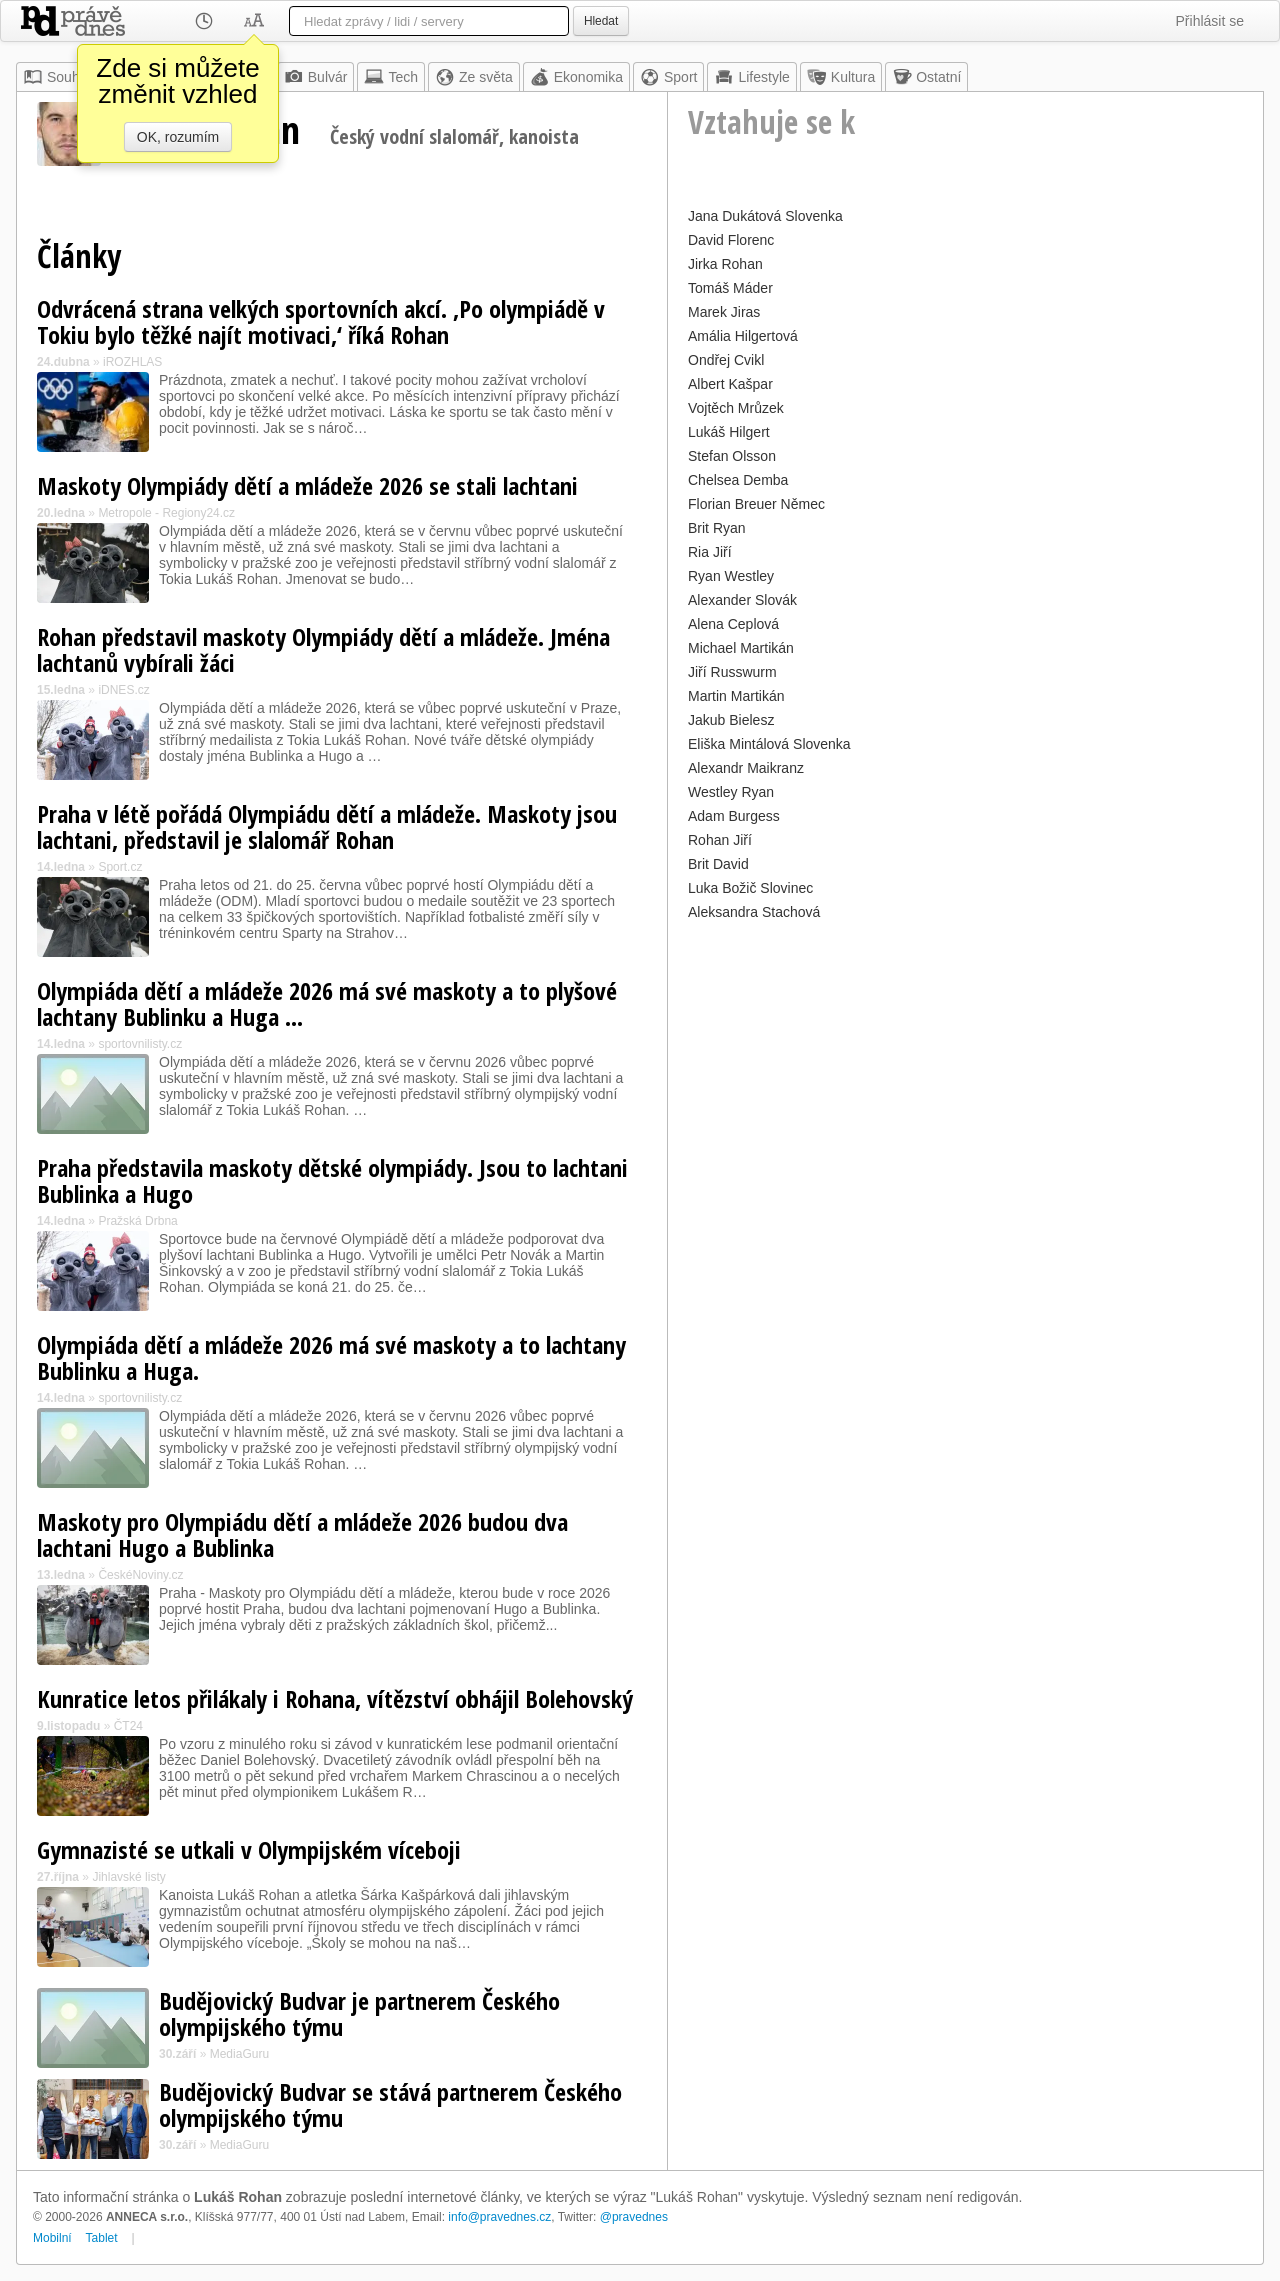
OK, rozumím (178, 137)
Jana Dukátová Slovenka (765, 216)
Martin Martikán (736, 696)
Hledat (601, 21)
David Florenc (731, 240)
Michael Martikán (741, 648)
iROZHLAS (132, 362)
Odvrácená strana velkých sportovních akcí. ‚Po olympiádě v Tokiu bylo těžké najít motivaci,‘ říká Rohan (321, 321)
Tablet (102, 2238)
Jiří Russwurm (732, 672)
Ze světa (474, 77)
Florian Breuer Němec (756, 504)
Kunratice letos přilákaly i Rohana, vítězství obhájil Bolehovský (335, 1698)
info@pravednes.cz (499, 2217)
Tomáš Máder (730, 288)
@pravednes (634, 2217)
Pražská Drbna (137, 1221)
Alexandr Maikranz (746, 768)
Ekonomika (576, 77)
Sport (668, 77)
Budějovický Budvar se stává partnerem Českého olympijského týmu (390, 2104)
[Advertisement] (965, 1066)
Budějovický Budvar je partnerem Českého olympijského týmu (359, 2013)
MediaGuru (239, 2054)
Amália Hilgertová (743, 336)
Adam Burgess (734, 816)
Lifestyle (751, 77)
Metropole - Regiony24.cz (166, 513)
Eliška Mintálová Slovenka (769, 744)
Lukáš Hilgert (729, 432)
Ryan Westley (731, 576)
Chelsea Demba (738, 480)
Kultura (841, 77)
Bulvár (316, 77)
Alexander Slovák (742, 600)
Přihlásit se (1210, 21)
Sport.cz (120, 867)
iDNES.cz (123, 690)
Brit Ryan (717, 528)
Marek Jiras (724, 312)
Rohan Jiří (720, 840)
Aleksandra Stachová (754, 912)
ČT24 (128, 1726)
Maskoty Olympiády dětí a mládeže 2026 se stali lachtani (307, 485)
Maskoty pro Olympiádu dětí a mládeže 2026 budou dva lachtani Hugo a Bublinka (302, 1534)
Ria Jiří (710, 552)
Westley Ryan (731, 792)
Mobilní (52, 2238)
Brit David (718, 864)
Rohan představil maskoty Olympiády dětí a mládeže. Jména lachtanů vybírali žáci (323, 649)
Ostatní (926, 77)
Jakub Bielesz (731, 720)
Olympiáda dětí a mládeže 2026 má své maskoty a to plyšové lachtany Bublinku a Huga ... (327, 1003)
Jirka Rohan (725, 264)
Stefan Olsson (732, 456)
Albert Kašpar (730, 384)
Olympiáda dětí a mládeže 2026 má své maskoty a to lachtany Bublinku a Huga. (331, 1357)
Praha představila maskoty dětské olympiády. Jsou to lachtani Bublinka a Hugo (332, 1180)
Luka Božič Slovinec (750, 888)
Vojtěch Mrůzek (736, 408)
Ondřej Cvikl (726, 360)
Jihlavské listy (128, 1877)
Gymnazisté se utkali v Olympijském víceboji (249, 1849)
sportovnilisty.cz (140, 1044)
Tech (391, 77)
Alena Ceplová (733, 624)
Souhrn (57, 77)
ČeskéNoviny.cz (140, 1575)
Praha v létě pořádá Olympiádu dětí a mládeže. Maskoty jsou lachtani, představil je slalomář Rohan (327, 826)
